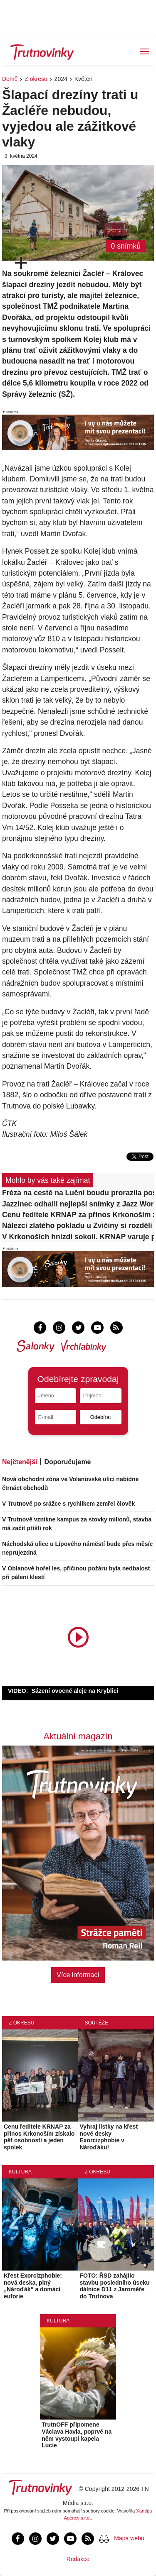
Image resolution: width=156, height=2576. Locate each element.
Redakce (78, 2559)
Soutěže (97, 2023)
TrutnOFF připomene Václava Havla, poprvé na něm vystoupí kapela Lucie (76, 2435)
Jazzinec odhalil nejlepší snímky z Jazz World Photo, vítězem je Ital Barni (78, 1204)
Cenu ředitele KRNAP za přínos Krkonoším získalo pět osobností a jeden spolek (78, 1215)
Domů (9, 79)
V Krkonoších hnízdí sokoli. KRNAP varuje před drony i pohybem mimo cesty (78, 1237)
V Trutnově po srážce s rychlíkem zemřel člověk (68, 1503)
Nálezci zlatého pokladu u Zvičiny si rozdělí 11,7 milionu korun (78, 1225)
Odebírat (100, 1417)
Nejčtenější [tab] (19, 1461)
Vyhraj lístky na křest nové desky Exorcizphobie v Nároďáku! (109, 2137)
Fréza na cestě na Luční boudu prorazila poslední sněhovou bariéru (78, 1193)
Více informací (78, 1974)
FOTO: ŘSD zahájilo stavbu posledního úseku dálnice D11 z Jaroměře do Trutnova (115, 2286)
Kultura (20, 2172)
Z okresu (36, 79)
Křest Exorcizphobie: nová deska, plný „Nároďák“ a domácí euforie (33, 2286)
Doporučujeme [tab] (67, 1461)
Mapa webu (129, 2538)
